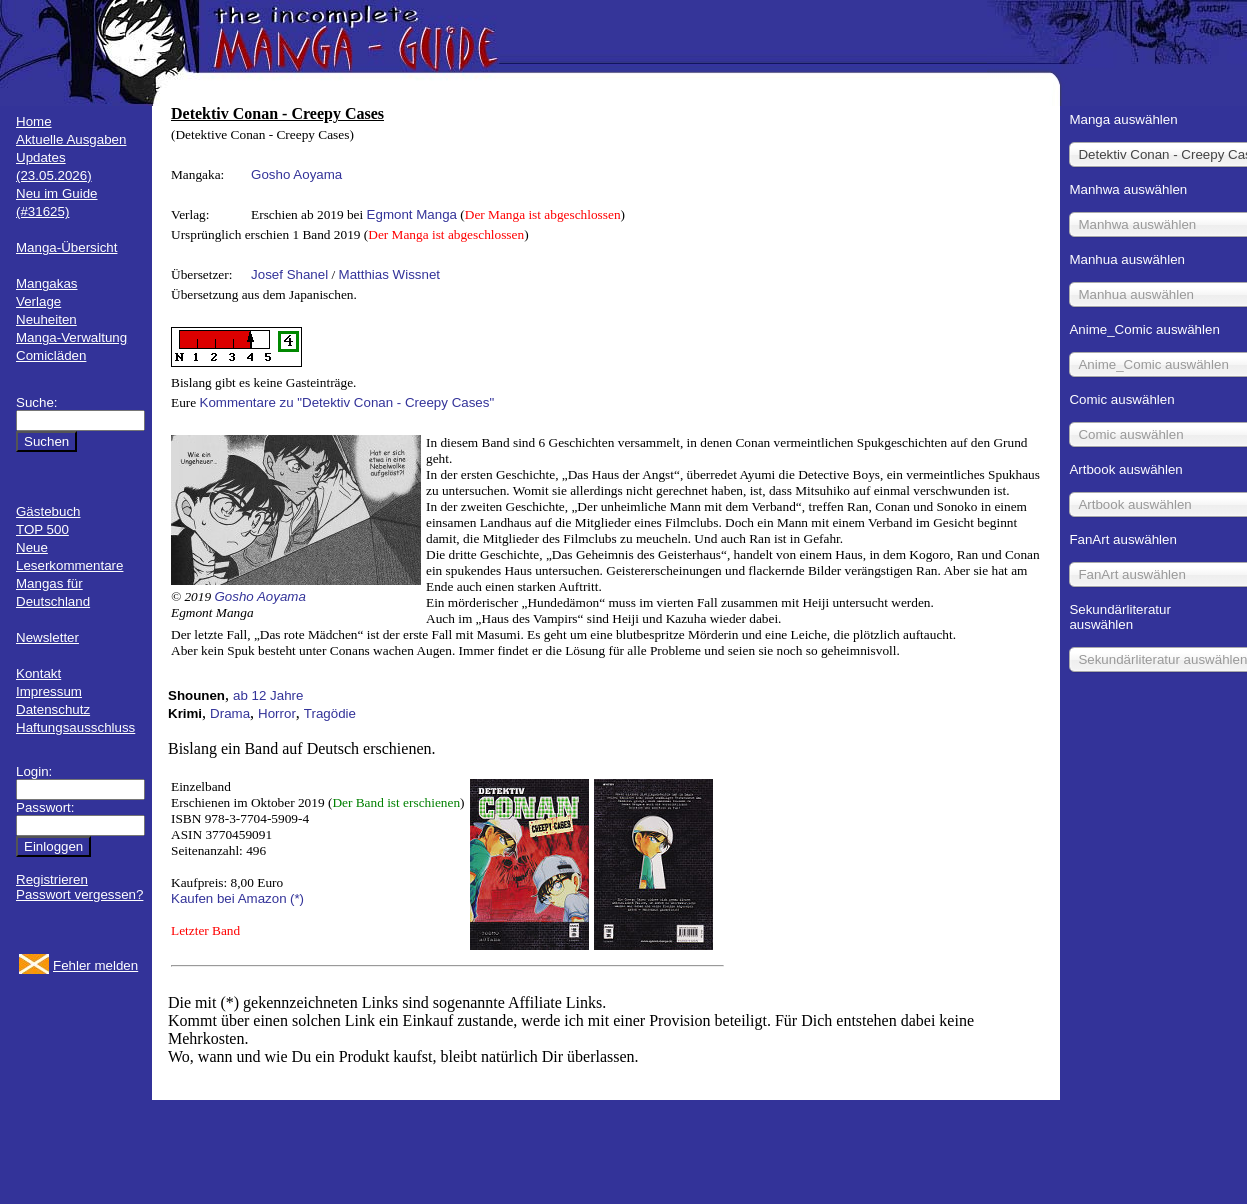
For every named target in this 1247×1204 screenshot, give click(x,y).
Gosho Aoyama (296, 174)
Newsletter (47, 637)
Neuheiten (46, 319)
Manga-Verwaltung (71, 337)
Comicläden (51, 355)
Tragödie (330, 713)
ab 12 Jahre (268, 695)
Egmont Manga (412, 214)
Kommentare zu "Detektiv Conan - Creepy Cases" (347, 402)
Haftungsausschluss (75, 727)
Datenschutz (53, 709)
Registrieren (52, 879)
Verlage (38, 301)
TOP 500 (42, 529)
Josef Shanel (289, 274)
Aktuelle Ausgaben (71, 139)
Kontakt (38, 673)
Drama (230, 713)
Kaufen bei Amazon (229, 898)
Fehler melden (95, 965)
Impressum (49, 691)
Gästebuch (48, 511)
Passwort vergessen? (79, 894)
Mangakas (47, 283)
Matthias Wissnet (389, 274)
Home (34, 121)
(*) (297, 898)
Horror (277, 713)
